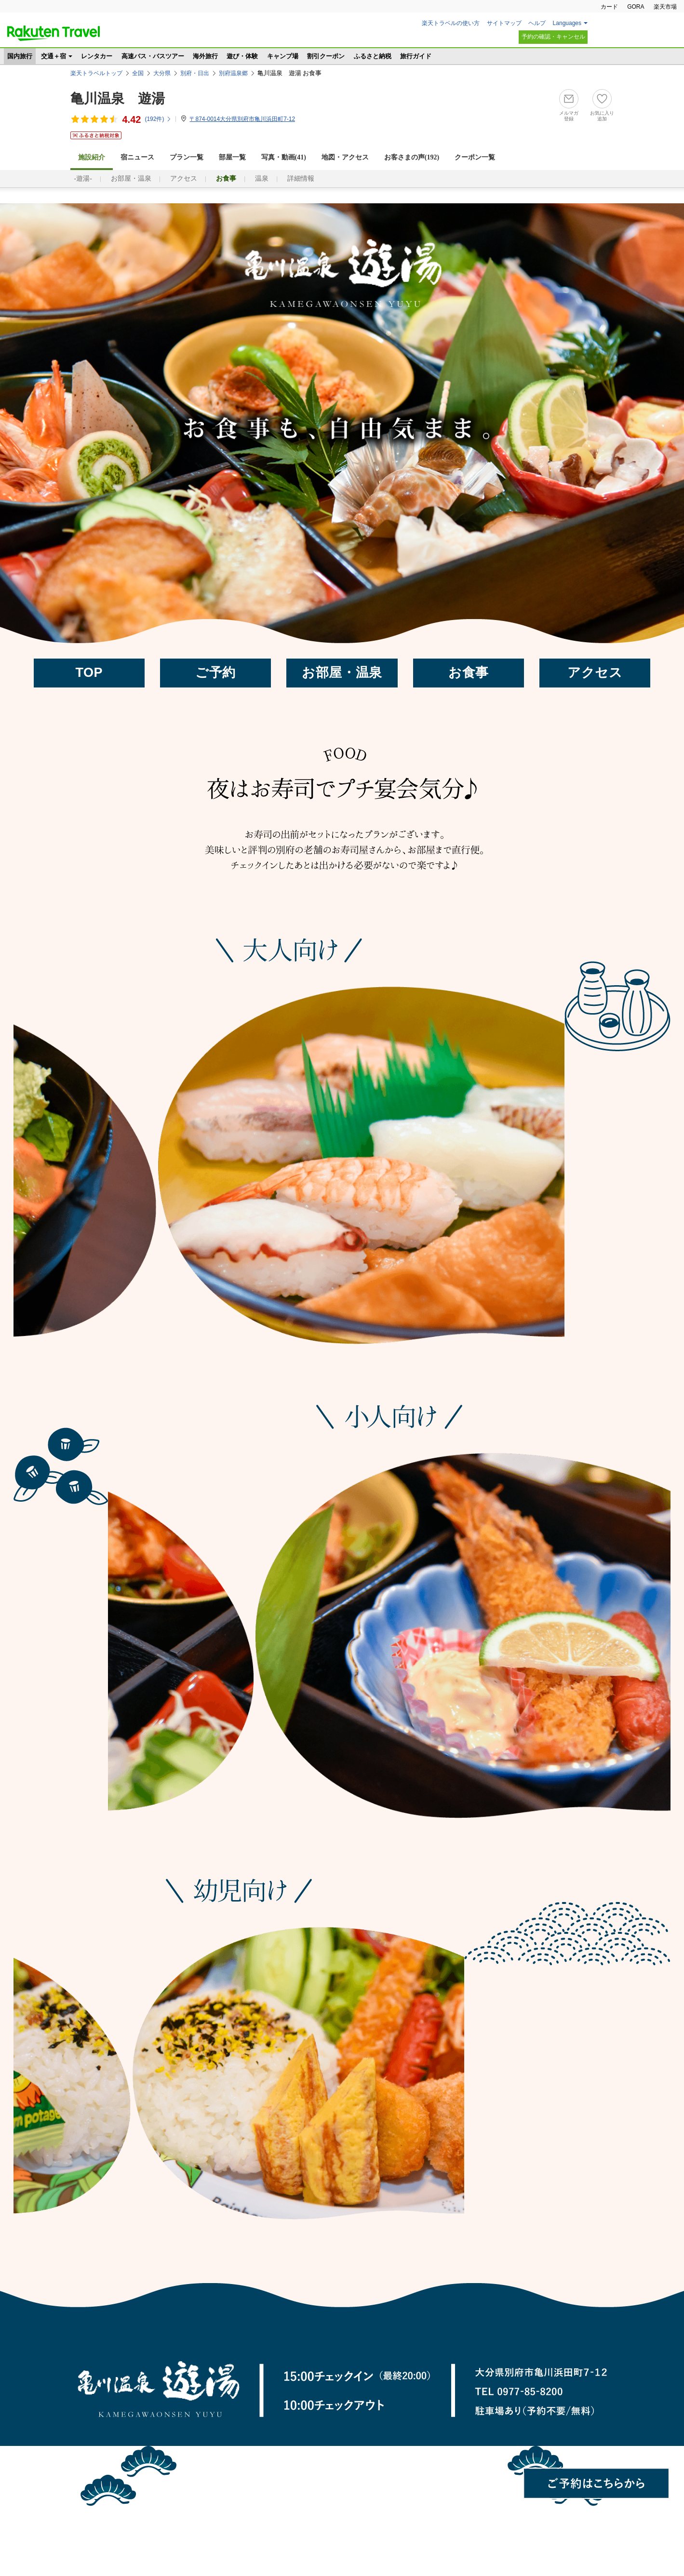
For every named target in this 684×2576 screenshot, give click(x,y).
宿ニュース (137, 157)
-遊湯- (83, 178)
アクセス (183, 178)
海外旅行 (205, 56)
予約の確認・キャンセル (553, 36)
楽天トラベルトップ (96, 73)
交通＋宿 (53, 56)
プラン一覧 (186, 157)
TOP (89, 672)
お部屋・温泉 (131, 178)
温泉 (261, 178)
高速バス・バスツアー (152, 56)
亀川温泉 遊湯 (117, 98)
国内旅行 (19, 56)
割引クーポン (326, 56)
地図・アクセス (345, 157)
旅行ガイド (415, 56)
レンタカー (96, 56)
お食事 (468, 672)
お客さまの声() (411, 157)
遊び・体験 (242, 56)
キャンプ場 (282, 56)
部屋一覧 (232, 157)
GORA (635, 6)
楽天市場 (665, 6)
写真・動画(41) (283, 157)
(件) (158, 119)
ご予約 (215, 672)
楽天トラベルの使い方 (451, 23)
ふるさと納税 (372, 56)
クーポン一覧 (475, 157)
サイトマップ (504, 23)
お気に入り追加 (602, 115)
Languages (567, 23)
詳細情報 (300, 178)
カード (609, 6)
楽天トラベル (53, 33)
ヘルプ (537, 23)
